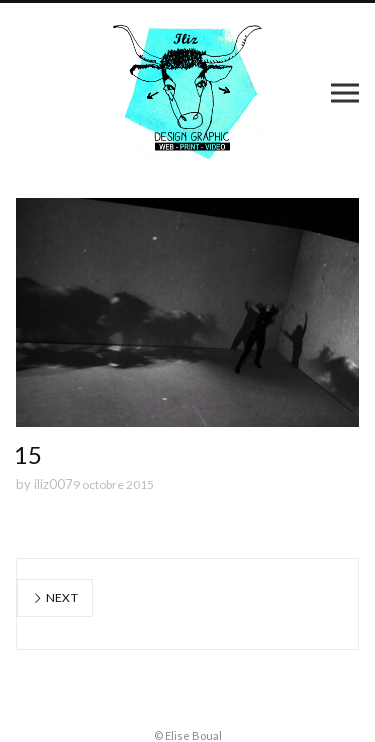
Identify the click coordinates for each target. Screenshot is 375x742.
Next (55, 597)
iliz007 (53, 484)
